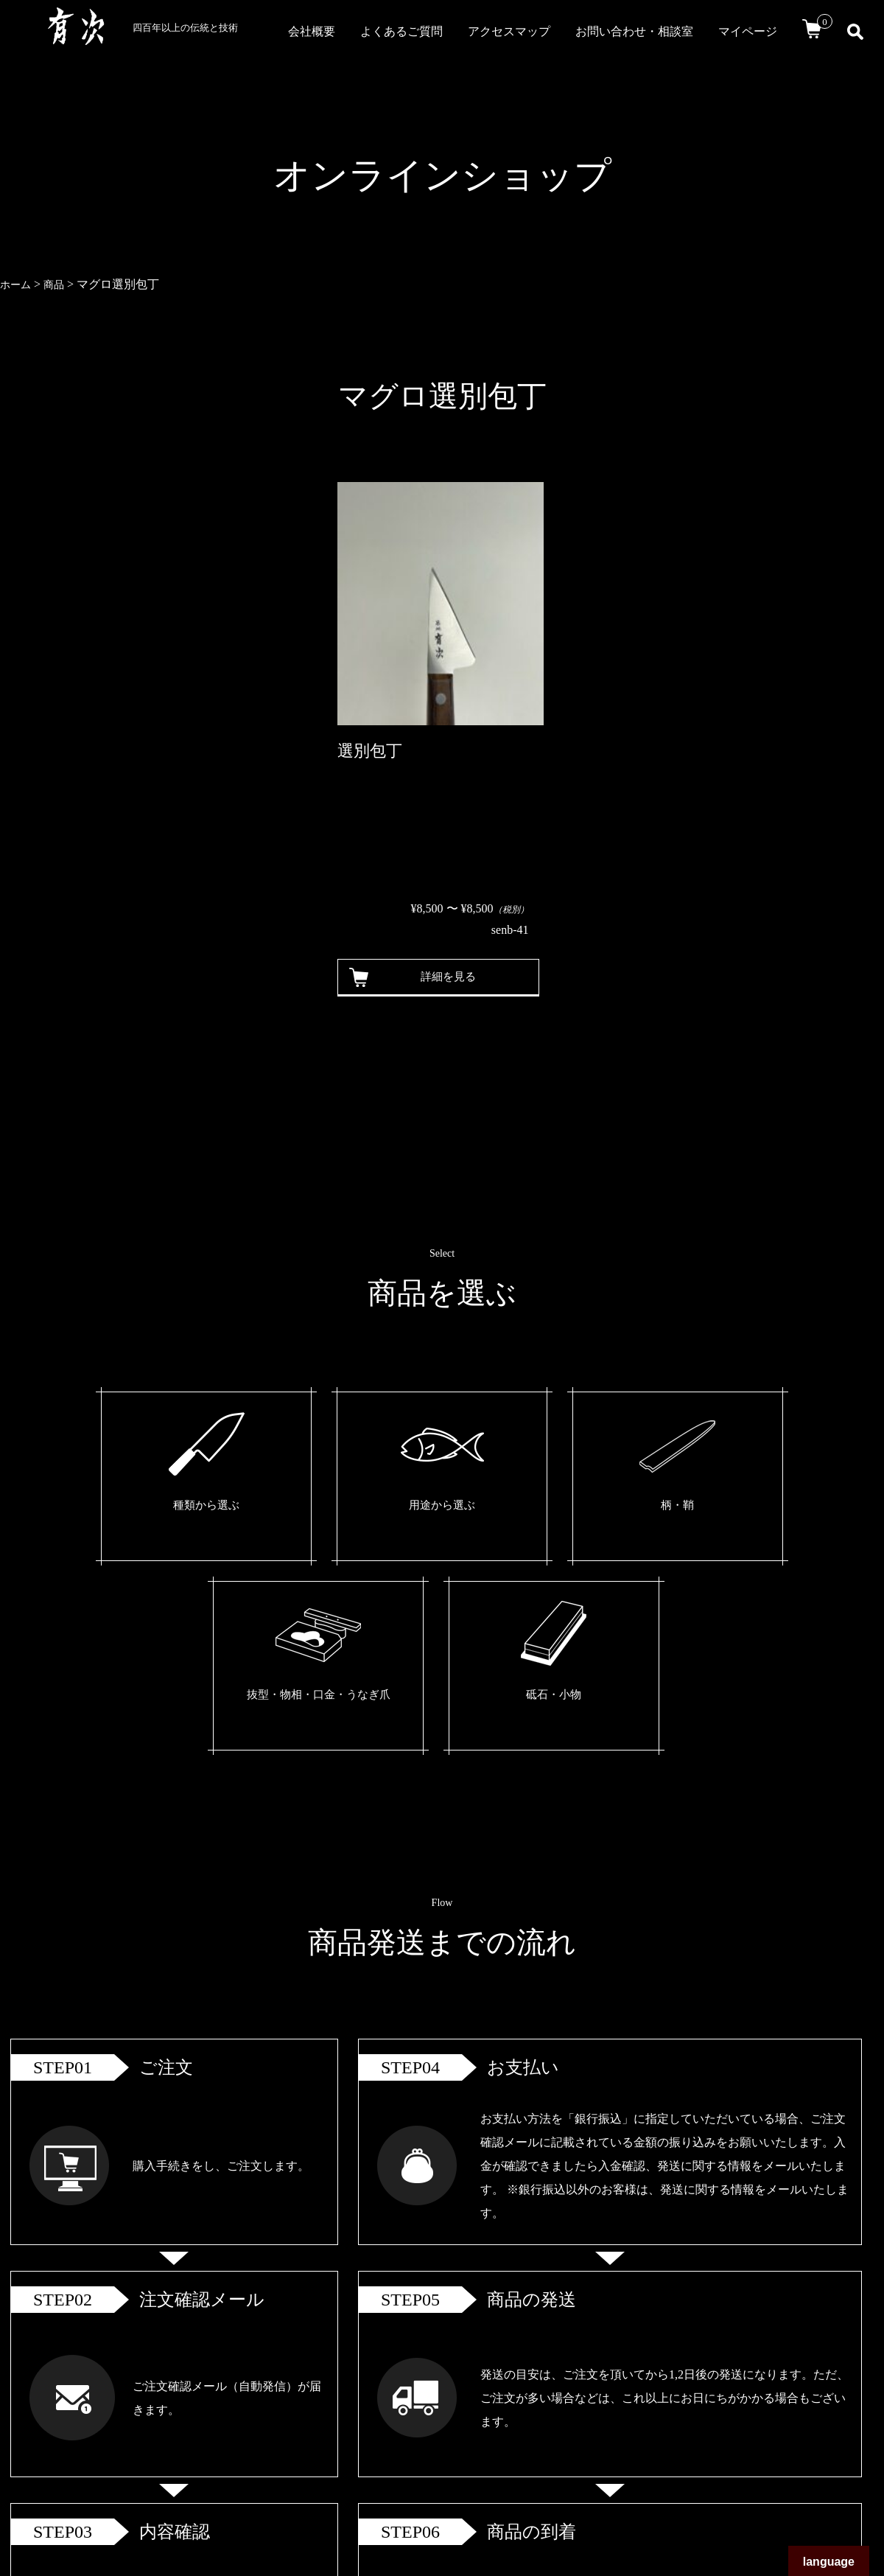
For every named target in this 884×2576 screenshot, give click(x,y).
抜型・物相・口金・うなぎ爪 (572, 1519)
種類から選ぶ (165, 1507)
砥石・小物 (707, 1507)
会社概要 (311, 31)
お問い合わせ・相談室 (634, 31)
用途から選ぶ (300, 1507)
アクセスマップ (509, 31)
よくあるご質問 (401, 31)
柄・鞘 (436, 1507)
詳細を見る (438, 977)
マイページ (747, 31)
